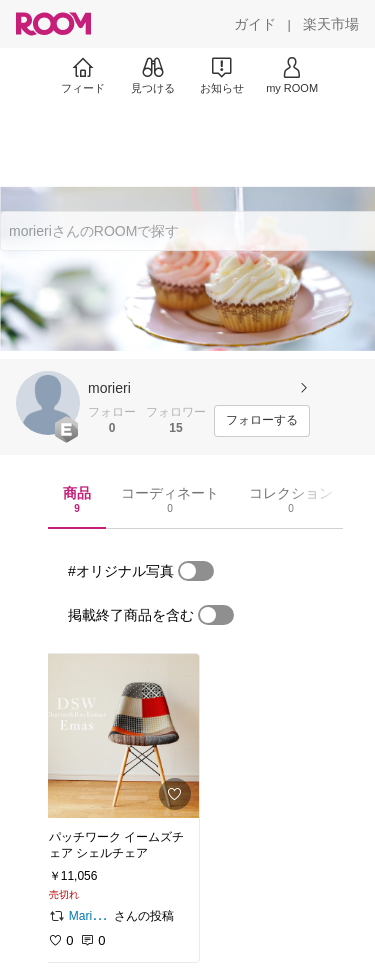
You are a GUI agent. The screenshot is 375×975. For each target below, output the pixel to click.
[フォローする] (262, 421)
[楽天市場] (331, 24)
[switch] (196, 571)
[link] (118, 736)
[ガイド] (255, 24)
